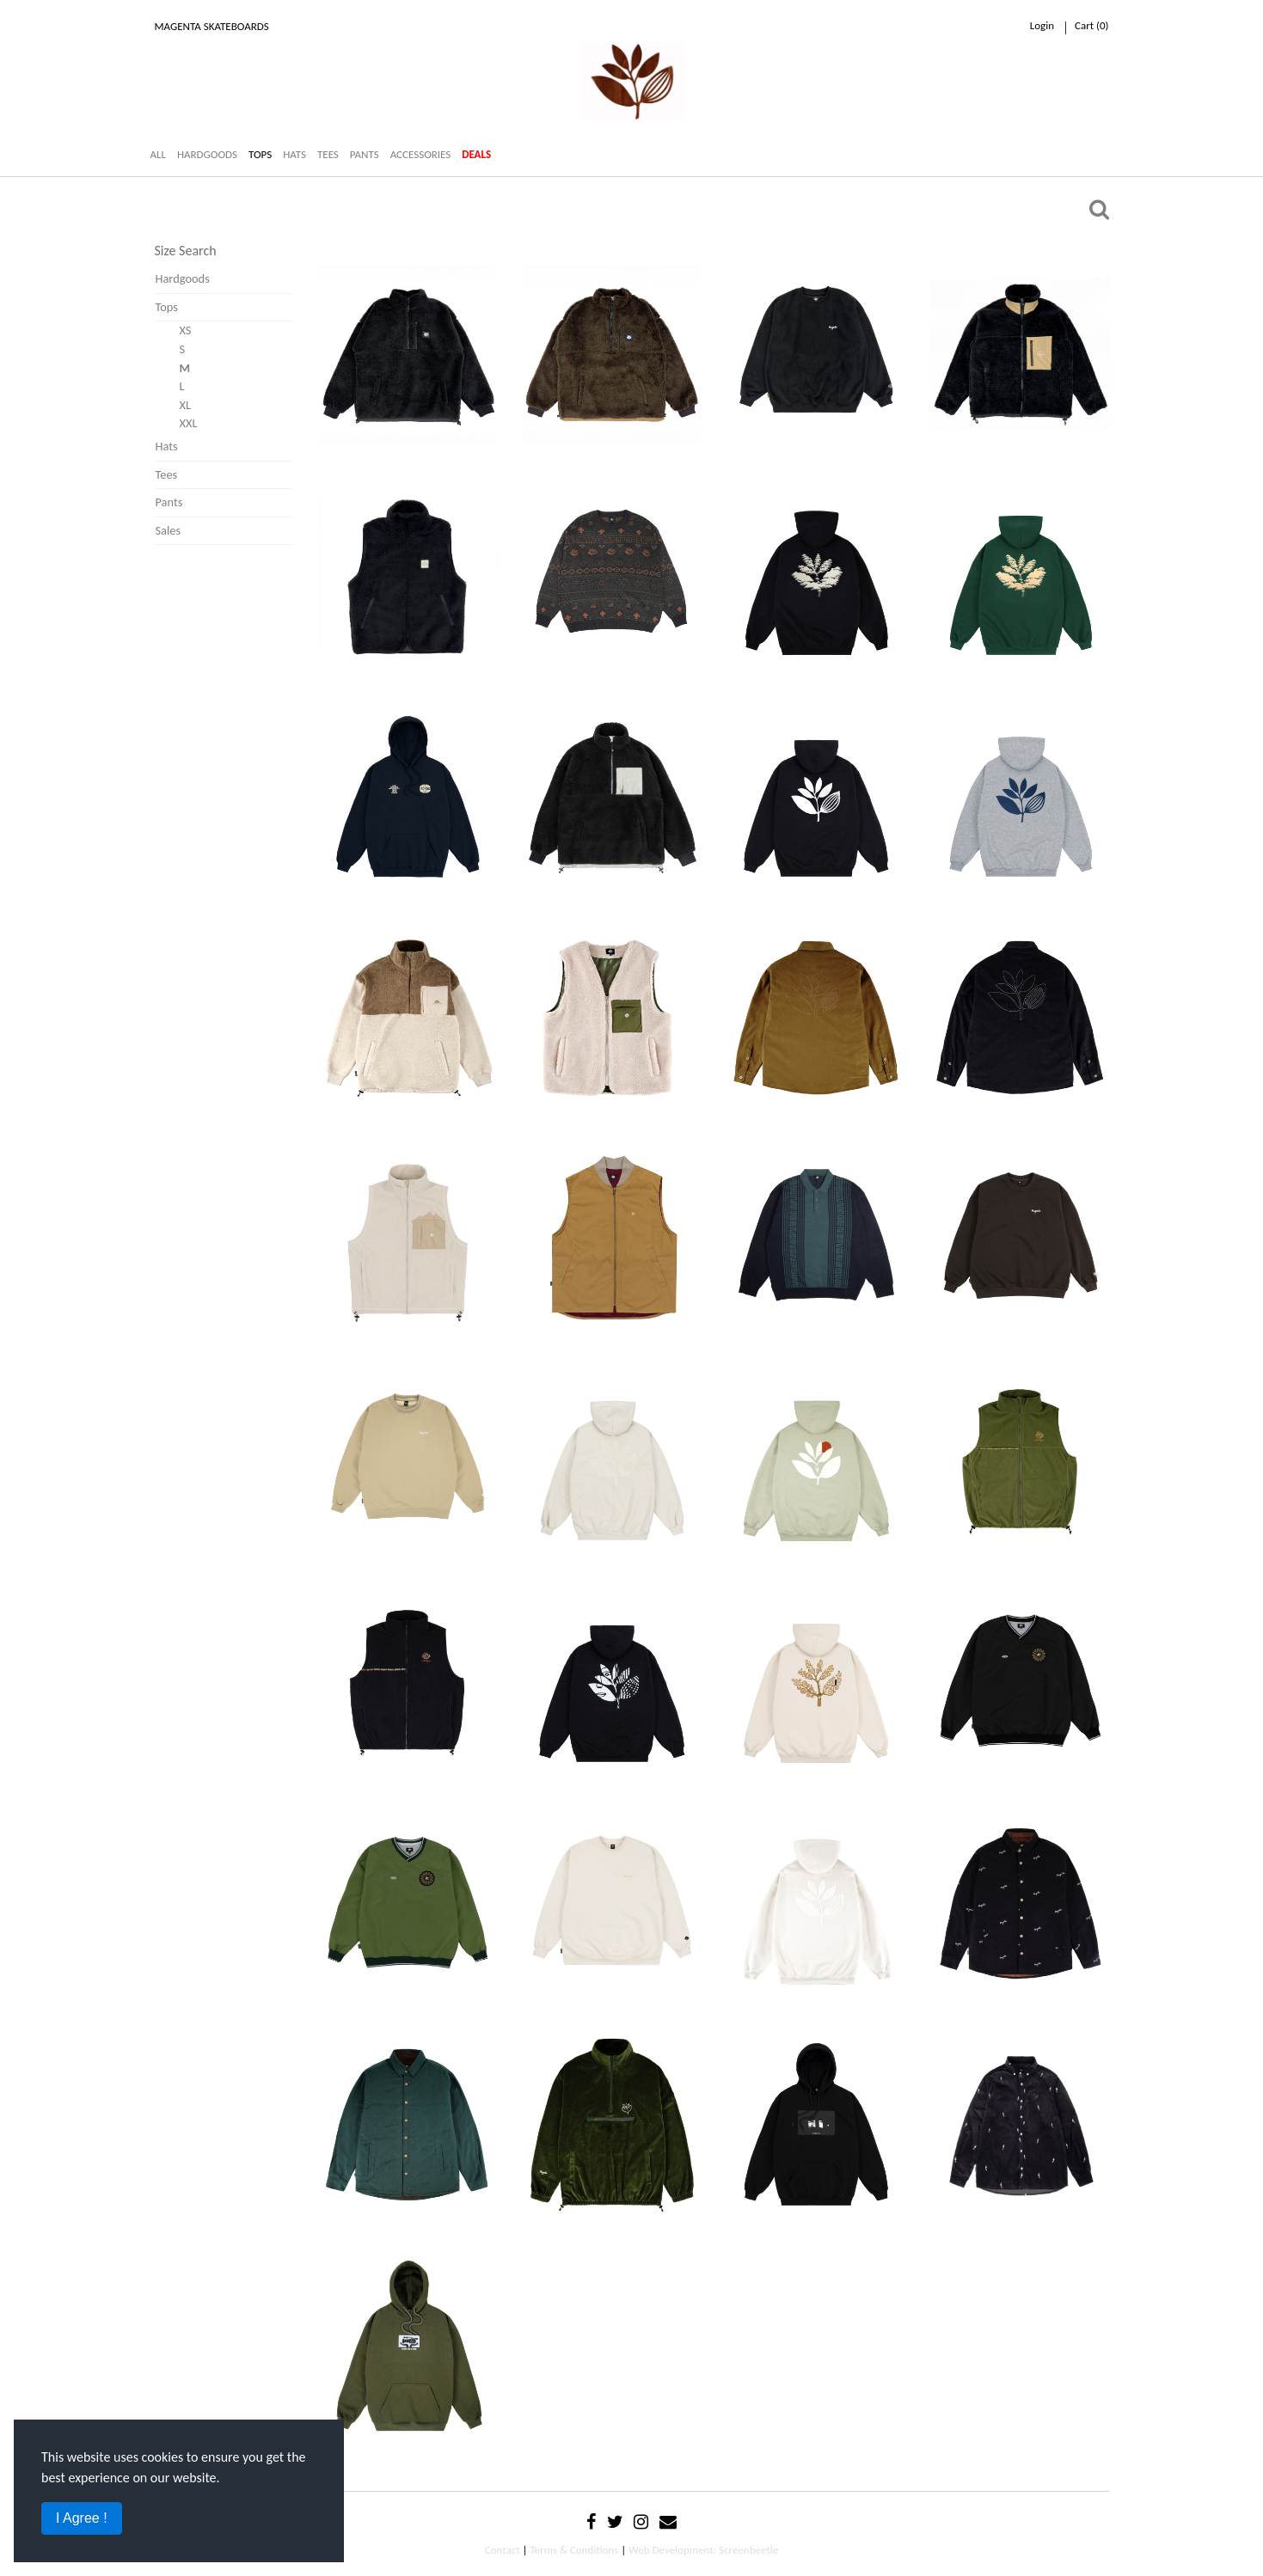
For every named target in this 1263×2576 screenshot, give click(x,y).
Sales (168, 530)
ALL (158, 154)
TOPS (260, 154)
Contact (502, 2549)
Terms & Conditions (574, 2549)
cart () (1091, 25)
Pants (169, 502)
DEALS (476, 154)
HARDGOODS (207, 154)
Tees (167, 474)
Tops (167, 307)
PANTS (364, 154)
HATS (294, 154)
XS (186, 330)
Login (1042, 25)
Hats (167, 446)
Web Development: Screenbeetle (703, 2549)
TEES (328, 154)
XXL (189, 423)
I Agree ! (81, 2518)
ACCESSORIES (420, 154)
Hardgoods (183, 278)
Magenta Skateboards (212, 26)
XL (186, 405)
